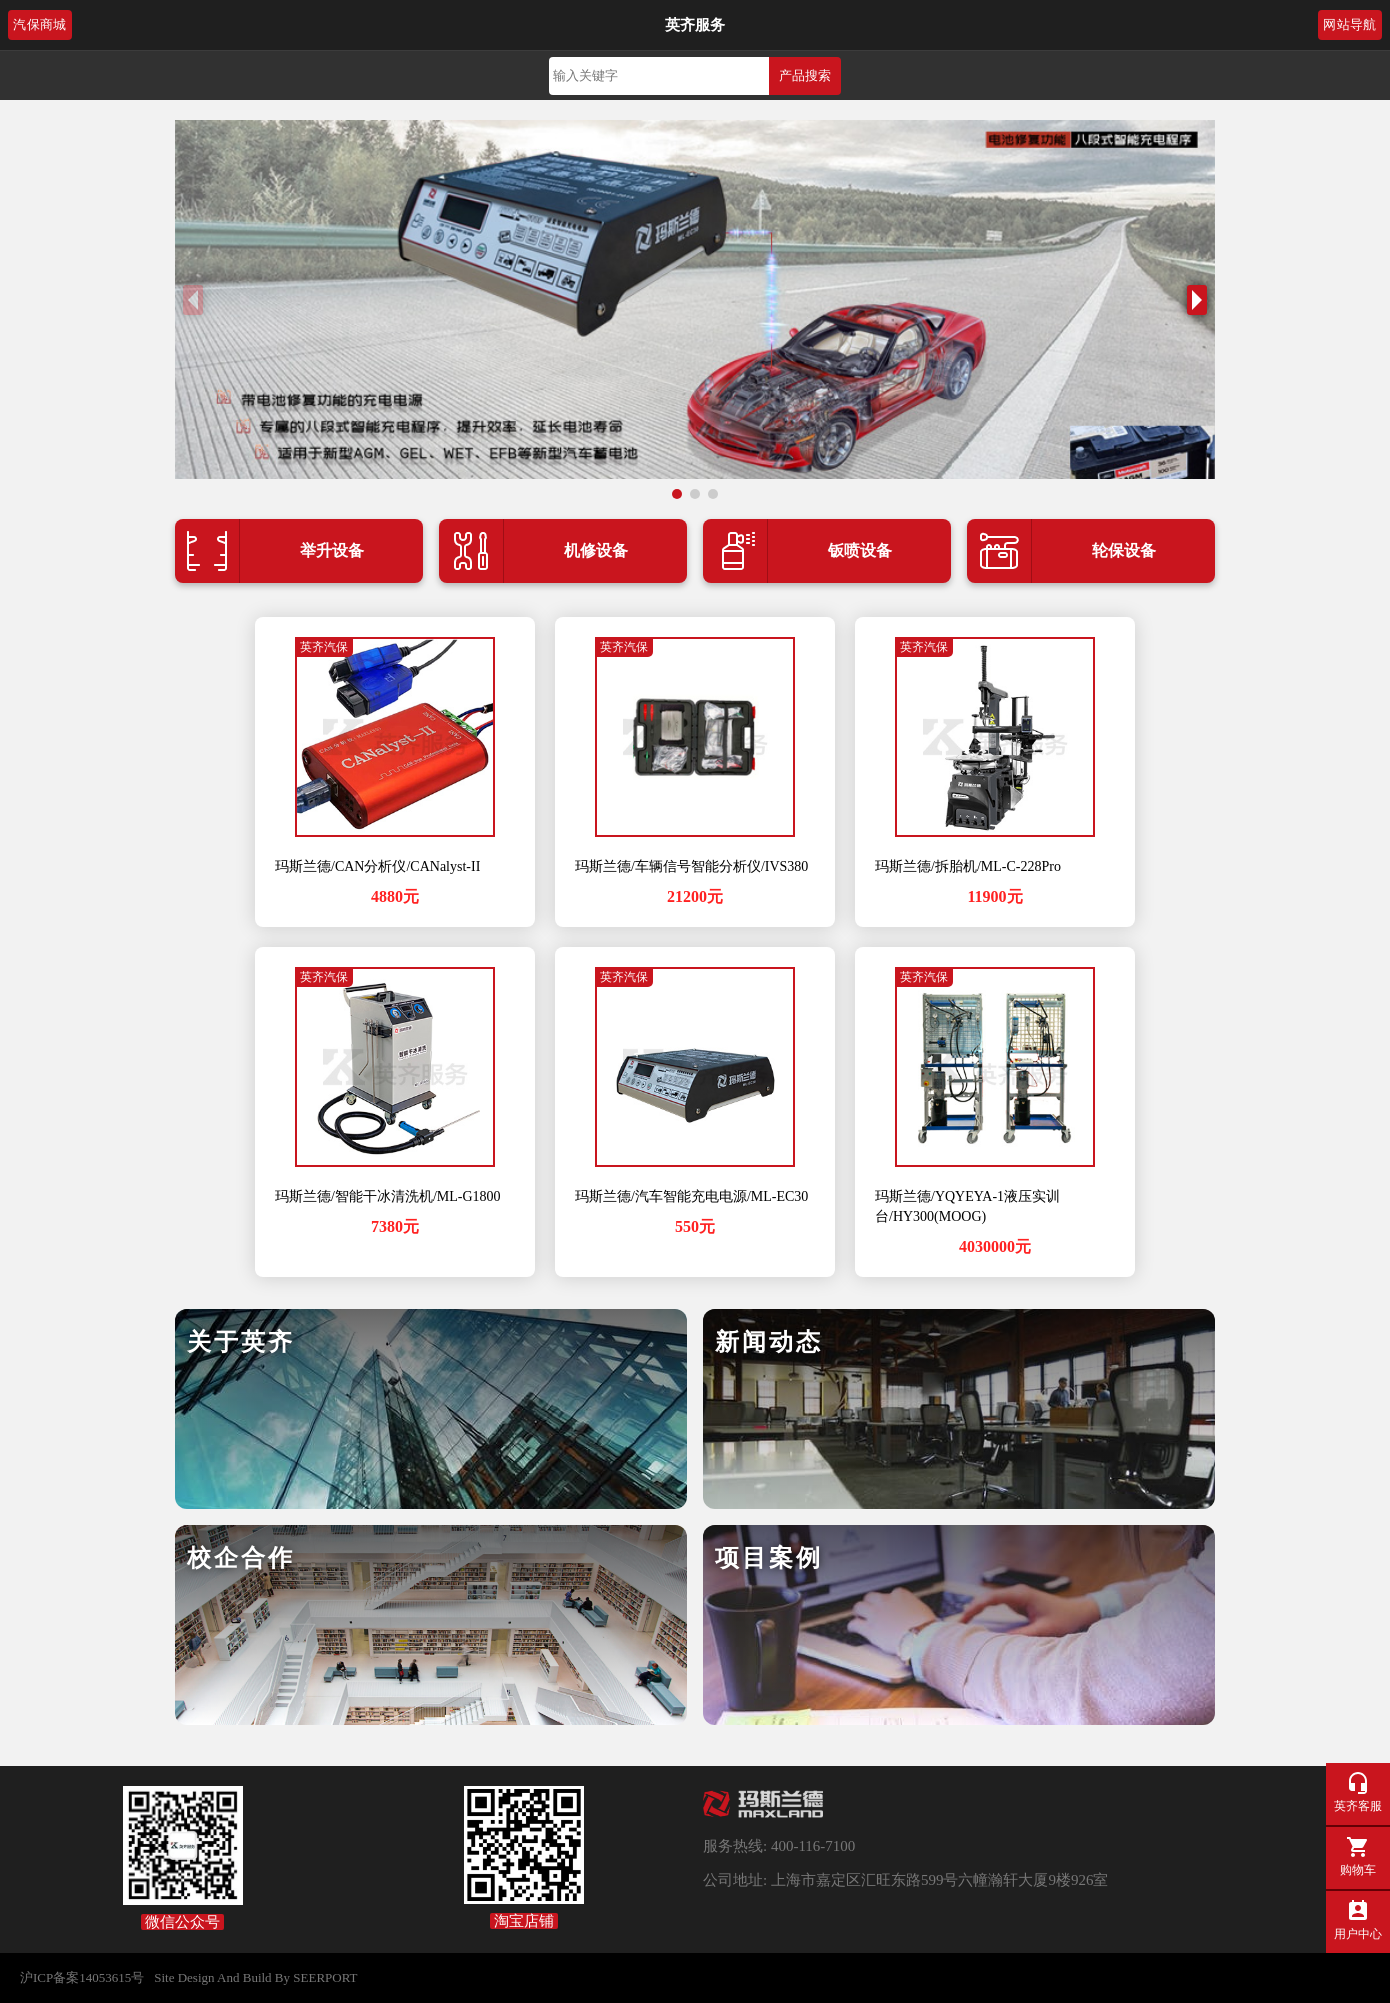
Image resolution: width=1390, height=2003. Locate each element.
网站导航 (1350, 25)
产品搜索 (805, 75)
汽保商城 (40, 25)
